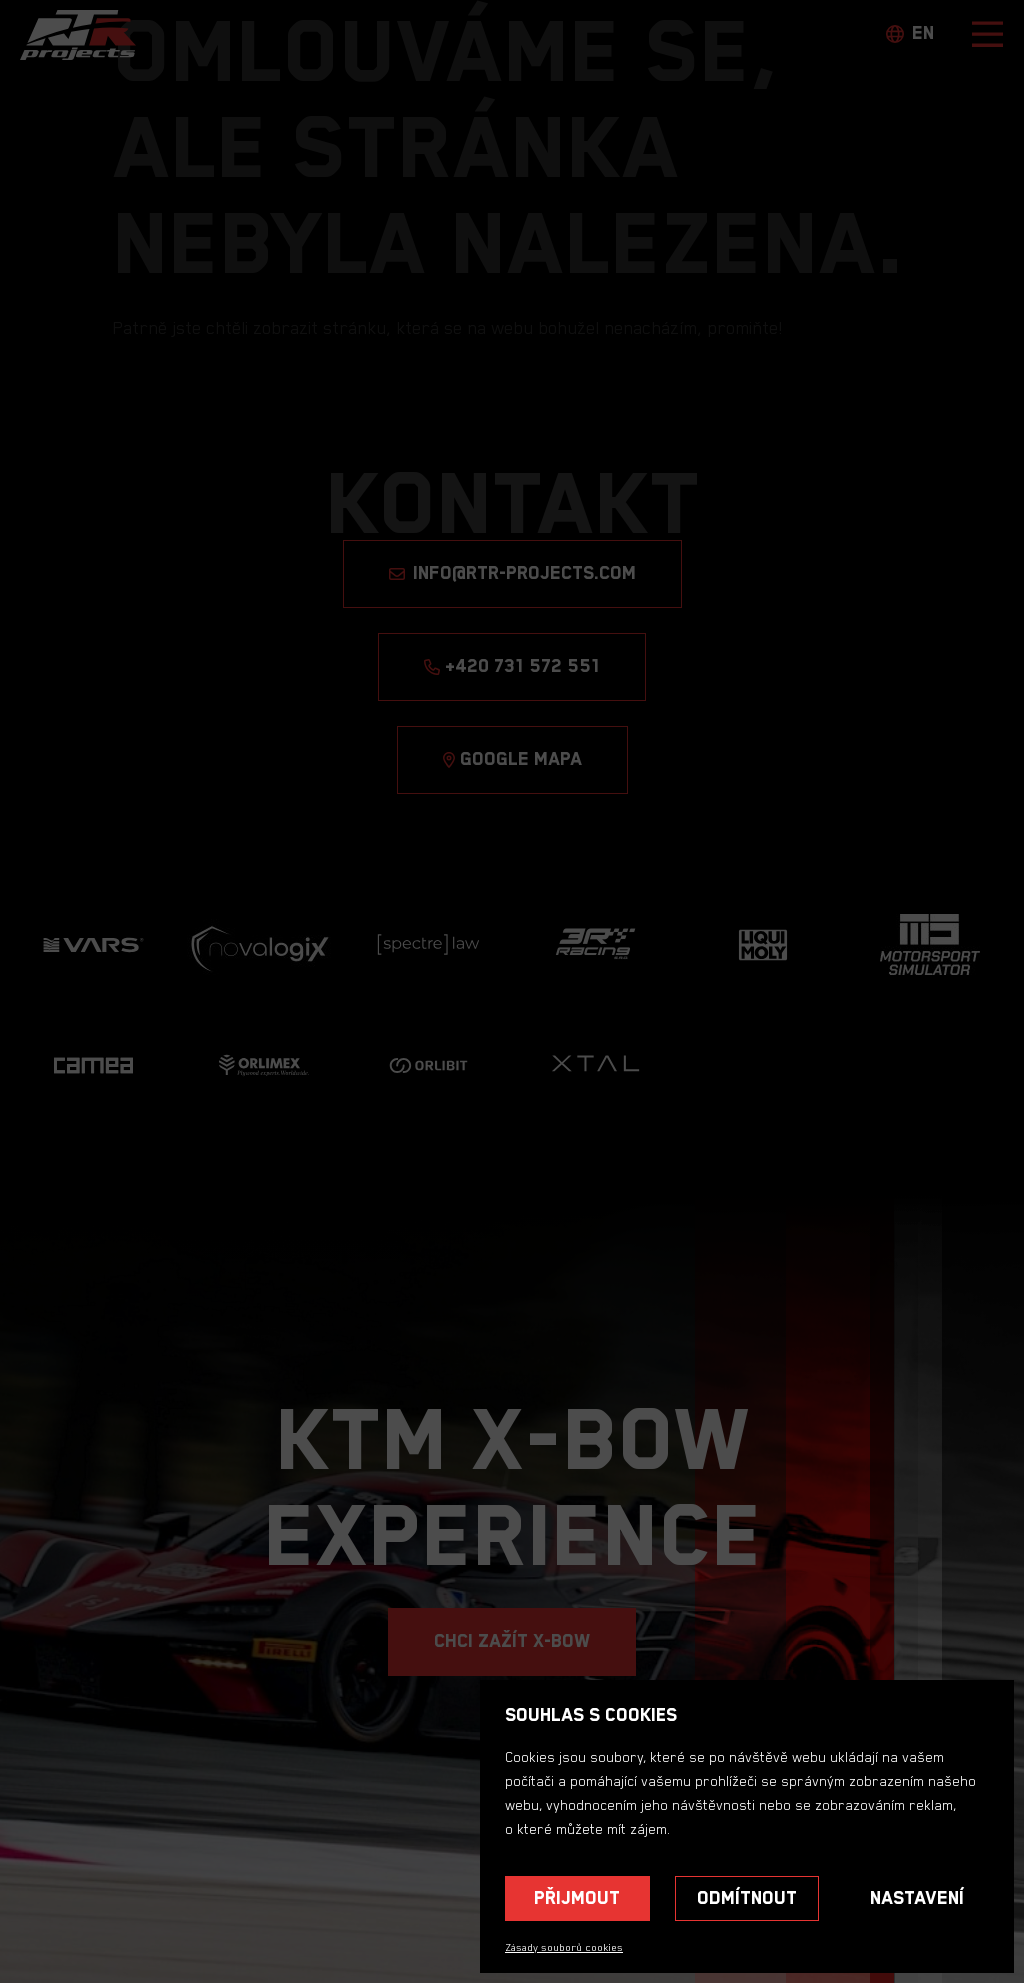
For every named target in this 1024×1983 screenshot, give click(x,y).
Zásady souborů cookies (564, 1948)
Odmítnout (747, 1898)
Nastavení (917, 1898)
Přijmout (577, 1898)
